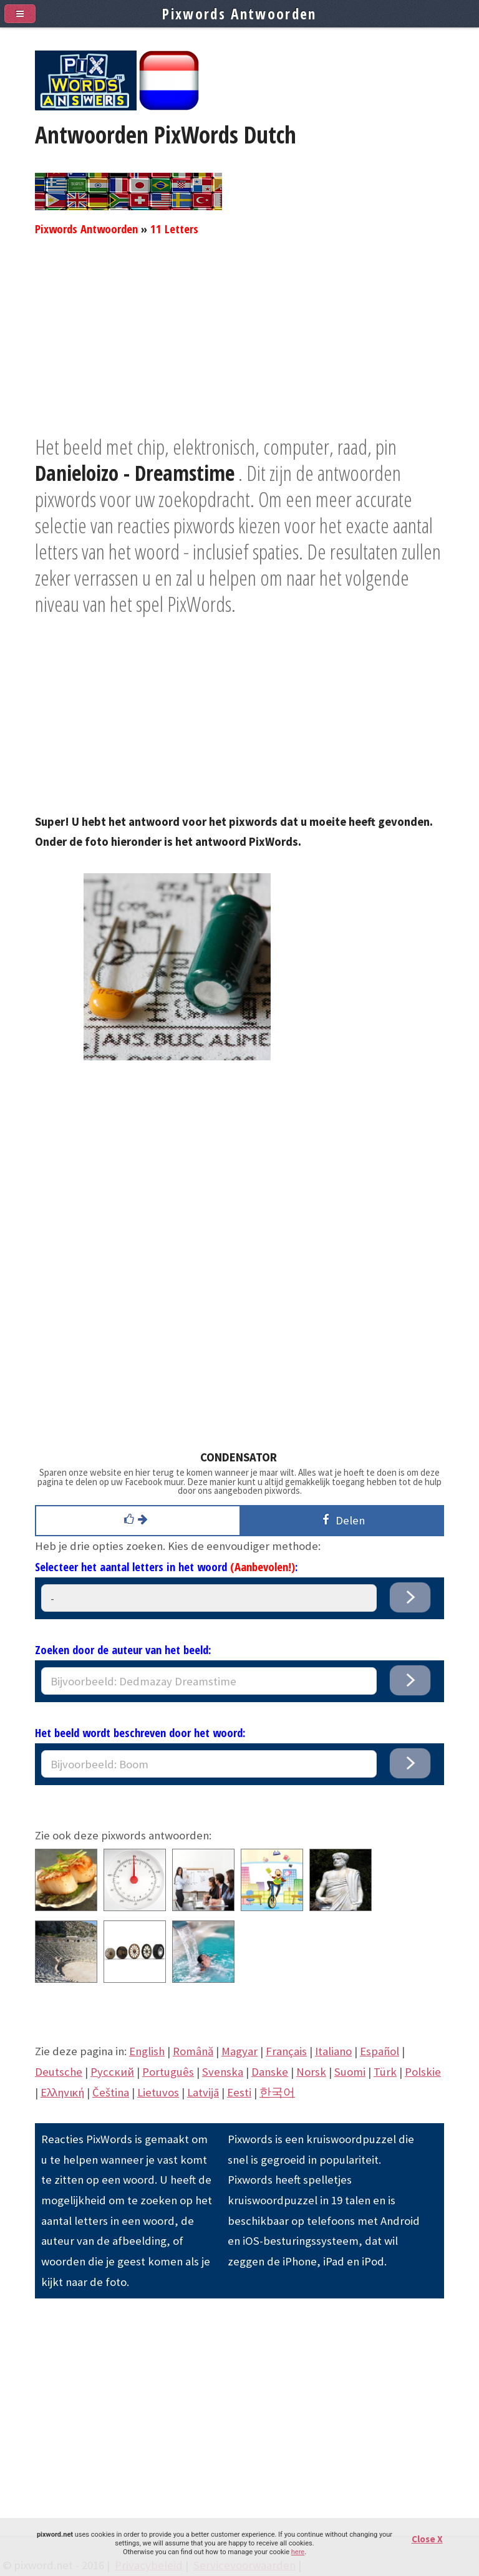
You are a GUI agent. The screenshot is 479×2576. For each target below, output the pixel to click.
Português (168, 2072)
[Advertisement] (239, 346)
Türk (385, 2072)
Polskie (423, 2072)
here (297, 2552)
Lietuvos (158, 2092)
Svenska (222, 2072)
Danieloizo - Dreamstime (135, 472)
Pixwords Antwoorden (86, 228)
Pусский (112, 2072)
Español (379, 2051)
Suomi (349, 2072)
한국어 (277, 2092)
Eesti (239, 2092)
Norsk (311, 2072)
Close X (427, 2539)
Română (193, 2051)
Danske (269, 2072)
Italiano (333, 2051)
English (147, 2051)
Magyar (239, 2051)
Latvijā (203, 2092)
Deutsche (58, 2072)
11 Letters (174, 228)
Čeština (110, 2092)
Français (286, 2051)
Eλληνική (62, 2092)
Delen (341, 1520)
